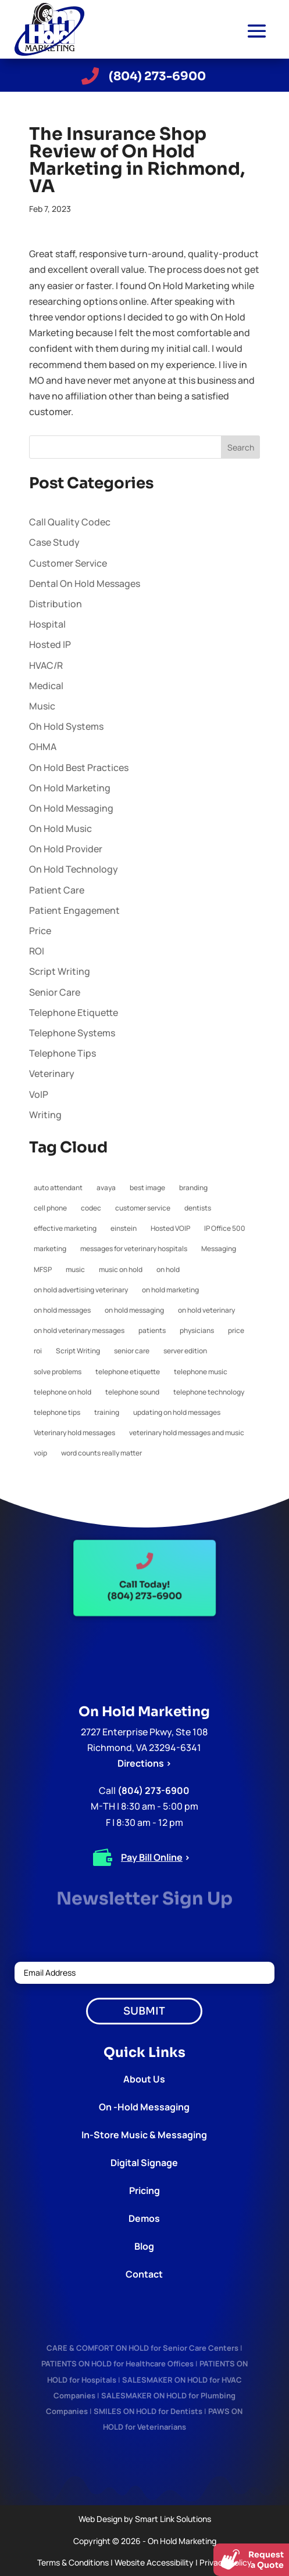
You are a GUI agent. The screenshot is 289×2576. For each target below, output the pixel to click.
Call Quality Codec (69, 522)
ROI (36, 951)
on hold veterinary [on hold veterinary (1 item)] (206, 1310)
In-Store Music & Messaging (144, 2134)
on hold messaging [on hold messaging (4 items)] (134, 1310)
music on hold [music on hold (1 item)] (120, 1269)
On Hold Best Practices (79, 767)
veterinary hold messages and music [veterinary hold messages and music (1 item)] (186, 1432)
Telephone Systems (72, 1032)
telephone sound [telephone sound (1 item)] (132, 1392)
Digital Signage (144, 2162)
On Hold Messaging (71, 808)
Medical (46, 685)
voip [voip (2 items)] (40, 1453)
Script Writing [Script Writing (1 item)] (78, 1351)
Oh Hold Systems (66, 726)
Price (40, 930)
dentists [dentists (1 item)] (197, 1208)
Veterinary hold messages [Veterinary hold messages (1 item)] (74, 1432)
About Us (144, 2079)
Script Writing (59, 971)
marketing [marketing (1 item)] (50, 1248)
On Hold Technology (73, 869)
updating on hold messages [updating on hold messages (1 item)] (176, 1412)
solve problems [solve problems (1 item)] (57, 1372)
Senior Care (54, 992)
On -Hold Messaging (144, 2107)
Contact (144, 2274)
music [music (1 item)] (75, 1269)
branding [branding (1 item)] (193, 1187)
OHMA (42, 746)
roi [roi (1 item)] (38, 1351)
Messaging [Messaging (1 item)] (218, 1248)
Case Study (54, 542)
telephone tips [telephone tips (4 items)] (57, 1412)
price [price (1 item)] (236, 1330)
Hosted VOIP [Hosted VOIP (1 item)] (170, 1228)
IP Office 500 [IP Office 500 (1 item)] (224, 1228)
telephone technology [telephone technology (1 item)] (208, 1392)
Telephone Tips (62, 1053)
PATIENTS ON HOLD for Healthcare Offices (117, 2363)
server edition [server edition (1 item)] (185, 1351)
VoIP (38, 1094)
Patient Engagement (74, 910)
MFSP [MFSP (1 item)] (43, 1269)
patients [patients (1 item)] (152, 1330)
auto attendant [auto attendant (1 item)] (58, 1187)
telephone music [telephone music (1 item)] (200, 1372)
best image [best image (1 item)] (147, 1187)
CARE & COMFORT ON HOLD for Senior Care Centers (142, 2348)
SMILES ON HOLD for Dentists (148, 2411)
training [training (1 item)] (106, 1412)
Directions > (144, 1763)
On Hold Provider (65, 848)
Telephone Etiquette (73, 1012)
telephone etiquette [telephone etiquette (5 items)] (127, 1372)
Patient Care (56, 890)
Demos (144, 2218)
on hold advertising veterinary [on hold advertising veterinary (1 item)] (81, 1290)
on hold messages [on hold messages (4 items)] (62, 1310)
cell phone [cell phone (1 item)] (50, 1208)
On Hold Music (60, 828)
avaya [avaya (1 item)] (106, 1187)
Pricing (144, 2190)
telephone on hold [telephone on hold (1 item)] (62, 1392)
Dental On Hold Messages (84, 583)
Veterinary (51, 1073)
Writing (45, 1114)
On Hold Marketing (69, 787)
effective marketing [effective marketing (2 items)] (65, 1228)
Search (240, 447)
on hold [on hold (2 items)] (168, 1269)
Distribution (55, 603)
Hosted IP (50, 644)
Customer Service (68, 563)
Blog (144, 2246)
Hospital (47, 624)
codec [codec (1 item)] (91, 1208)
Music (42, 706)
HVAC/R (46, 665)
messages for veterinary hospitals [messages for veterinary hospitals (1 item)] (133, 1248)
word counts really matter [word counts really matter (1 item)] (101, 1453)
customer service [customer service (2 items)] (142, 1208)
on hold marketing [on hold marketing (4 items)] (170, 1290)
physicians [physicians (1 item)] (197, 1330)
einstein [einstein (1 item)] (123, 1228)
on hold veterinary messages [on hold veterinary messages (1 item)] (79, 1330)
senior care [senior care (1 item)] (131, 1351)
